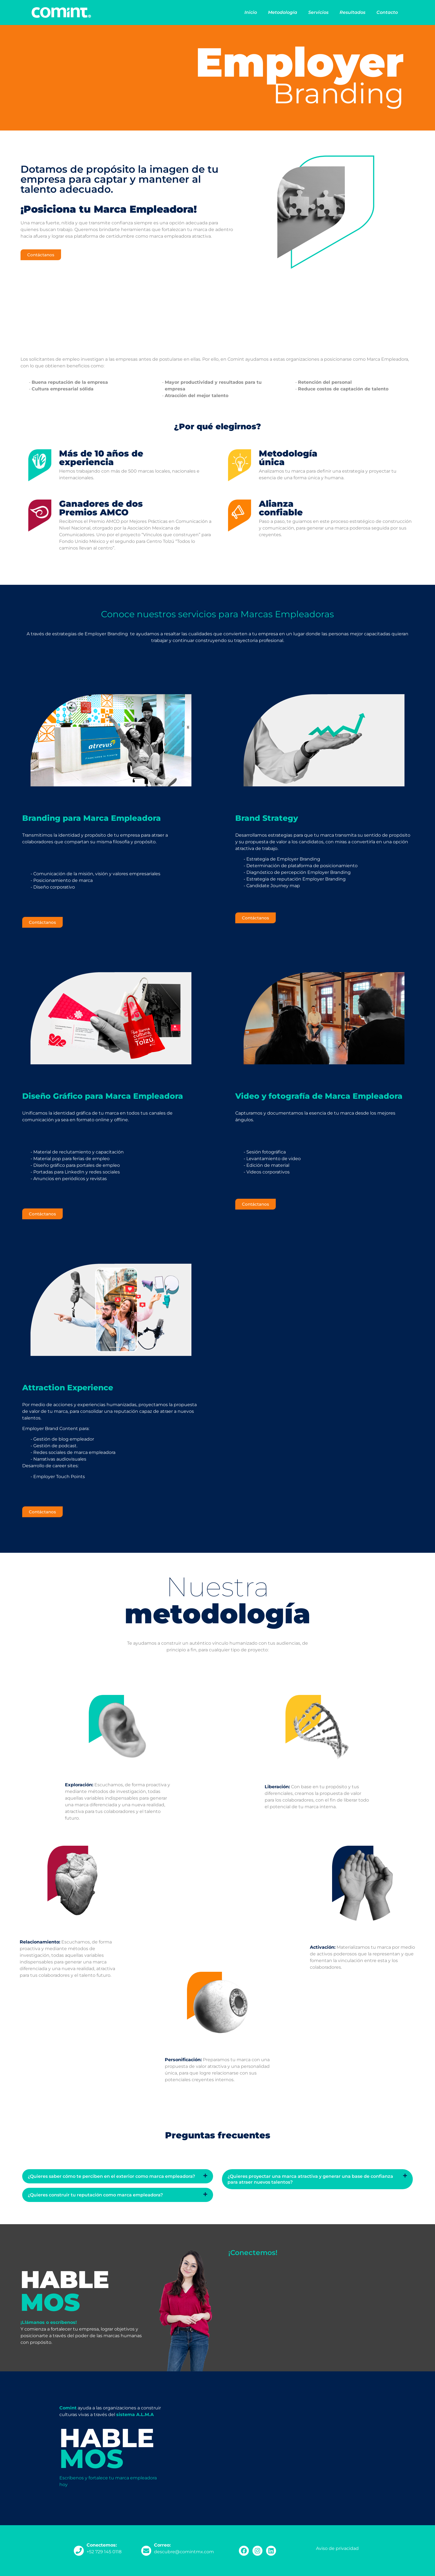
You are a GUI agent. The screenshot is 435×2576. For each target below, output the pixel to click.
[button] (117, 2176)
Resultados (352, 12)
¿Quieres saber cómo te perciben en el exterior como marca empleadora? (111, 2176)
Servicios (318, 12)
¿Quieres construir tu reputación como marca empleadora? (95, 2195)
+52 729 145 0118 (104, 2551)
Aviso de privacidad (337, 2548)
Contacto (387, 12)
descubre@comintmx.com (184, 2551)
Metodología (282, 12)
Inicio (250, 12)
